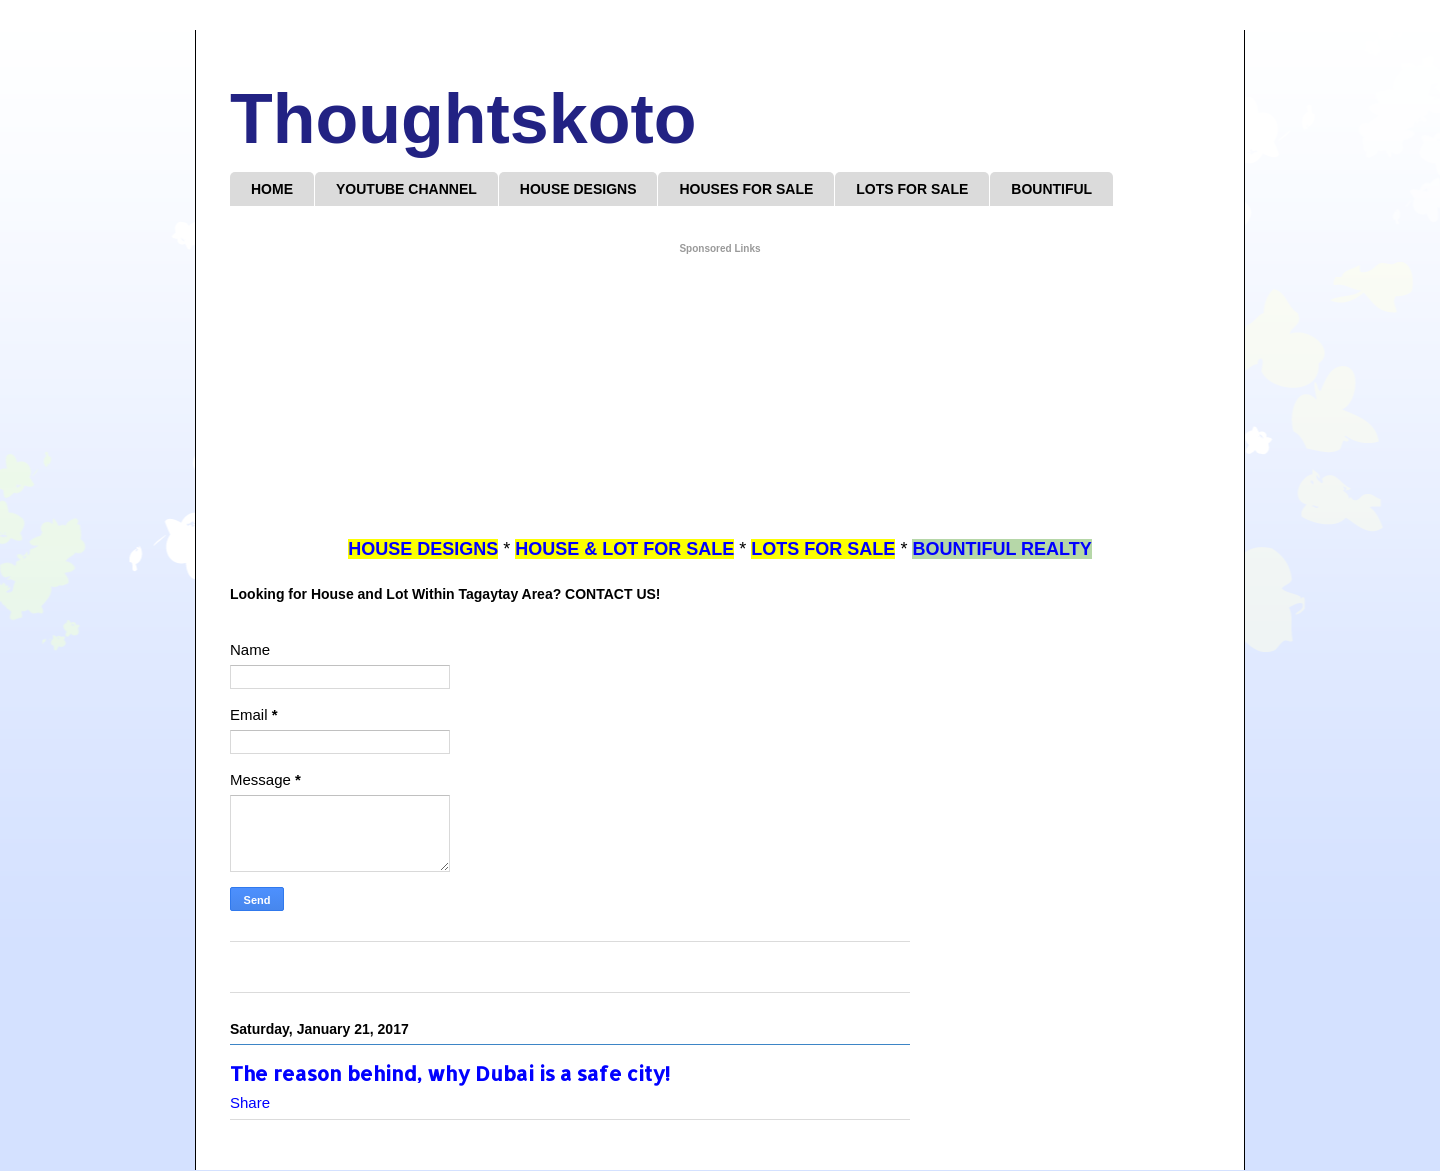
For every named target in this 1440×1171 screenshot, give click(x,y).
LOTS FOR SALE (912, 189)
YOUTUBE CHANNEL (406, 189)
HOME (272, 189)
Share (250, 1102)
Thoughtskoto (463, 119)
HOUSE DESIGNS (578, 189)
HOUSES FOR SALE (746, 189)
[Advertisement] (720, 397)
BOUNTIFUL (1051, 189)
